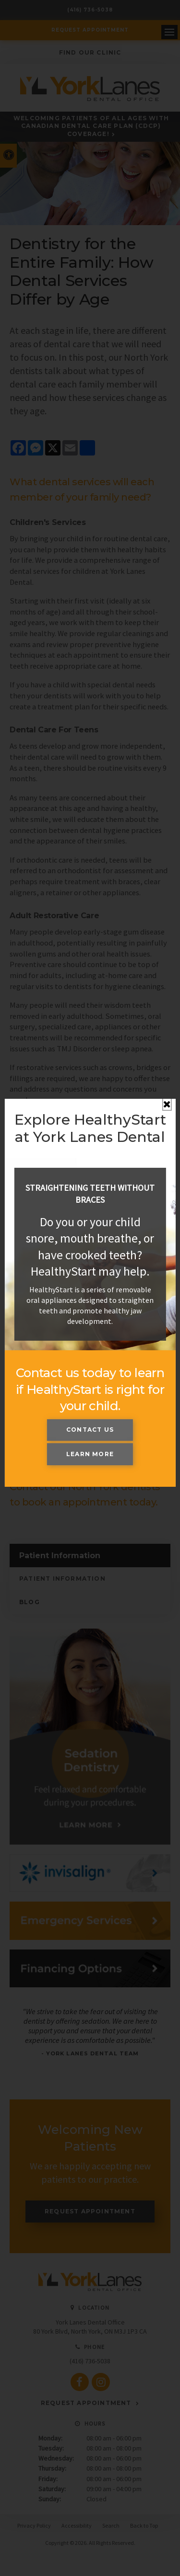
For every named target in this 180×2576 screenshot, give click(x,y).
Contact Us (90, 1429)
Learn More (90, 1454)
